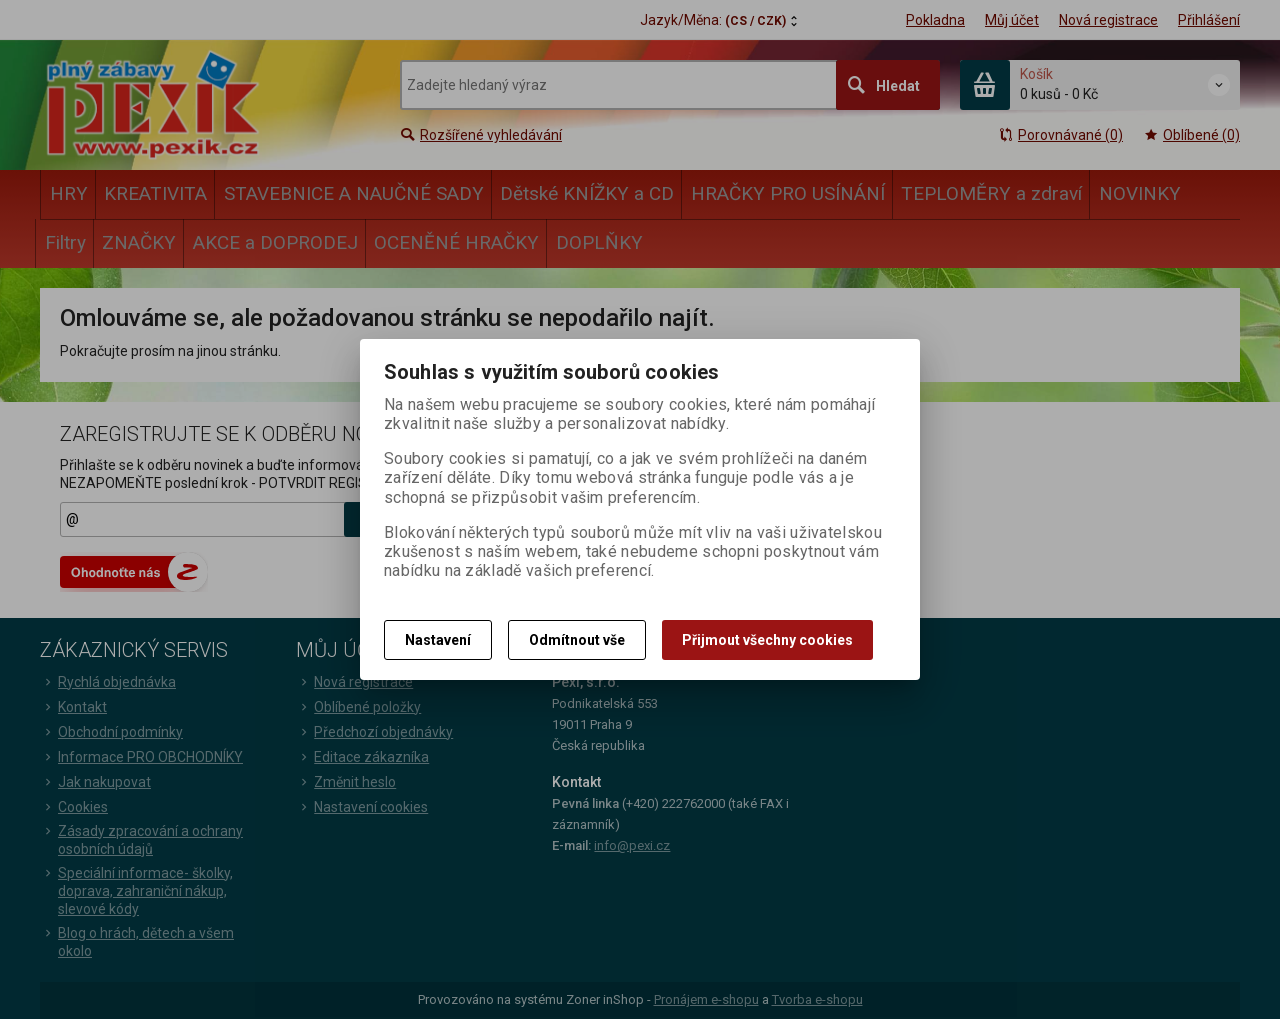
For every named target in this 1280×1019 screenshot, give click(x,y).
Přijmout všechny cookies (767, 640)
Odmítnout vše (577, 640)
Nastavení (438, 640)
